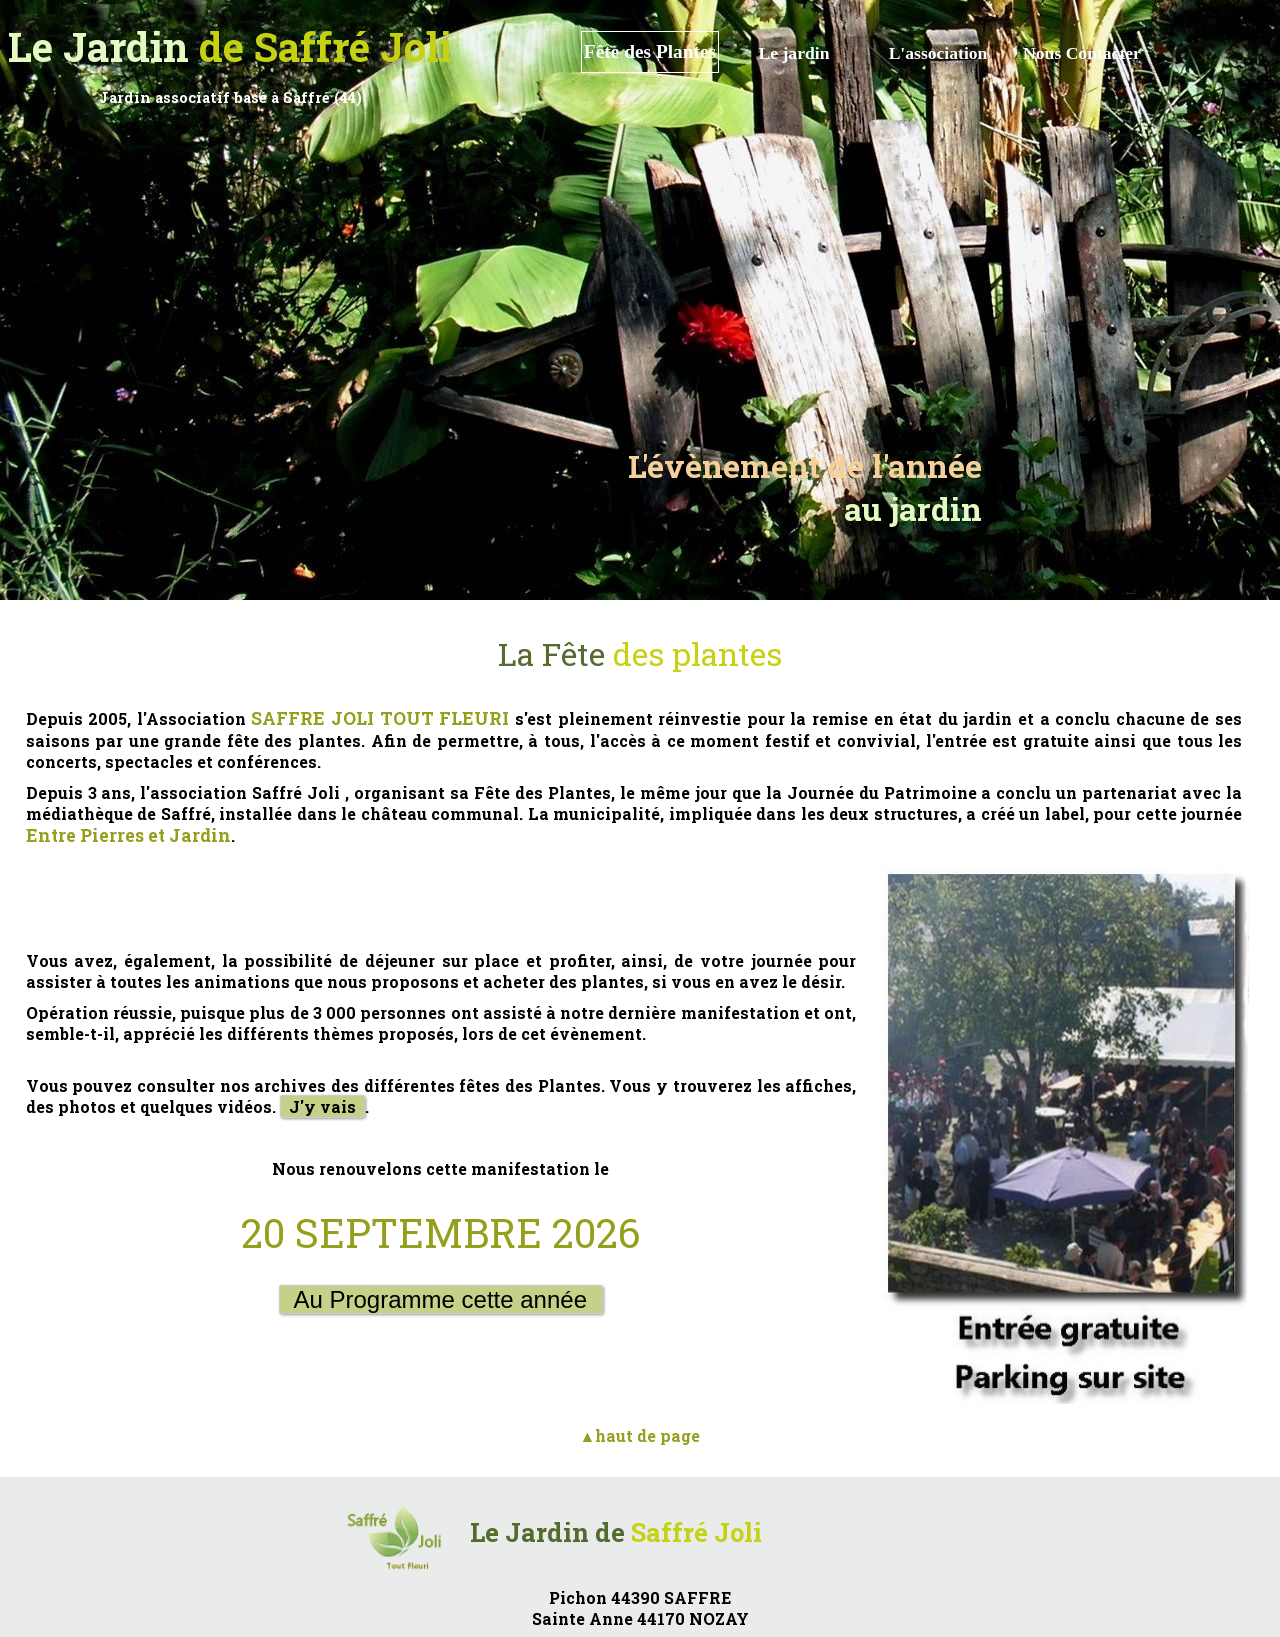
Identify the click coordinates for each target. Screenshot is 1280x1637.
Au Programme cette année (441, 1299)
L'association (938, 53)
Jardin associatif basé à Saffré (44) (230, 97)
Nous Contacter (1082, 53)
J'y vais (322, 1106)
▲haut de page (640, 1435)
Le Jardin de (616, 1532)
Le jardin (794, 53)
